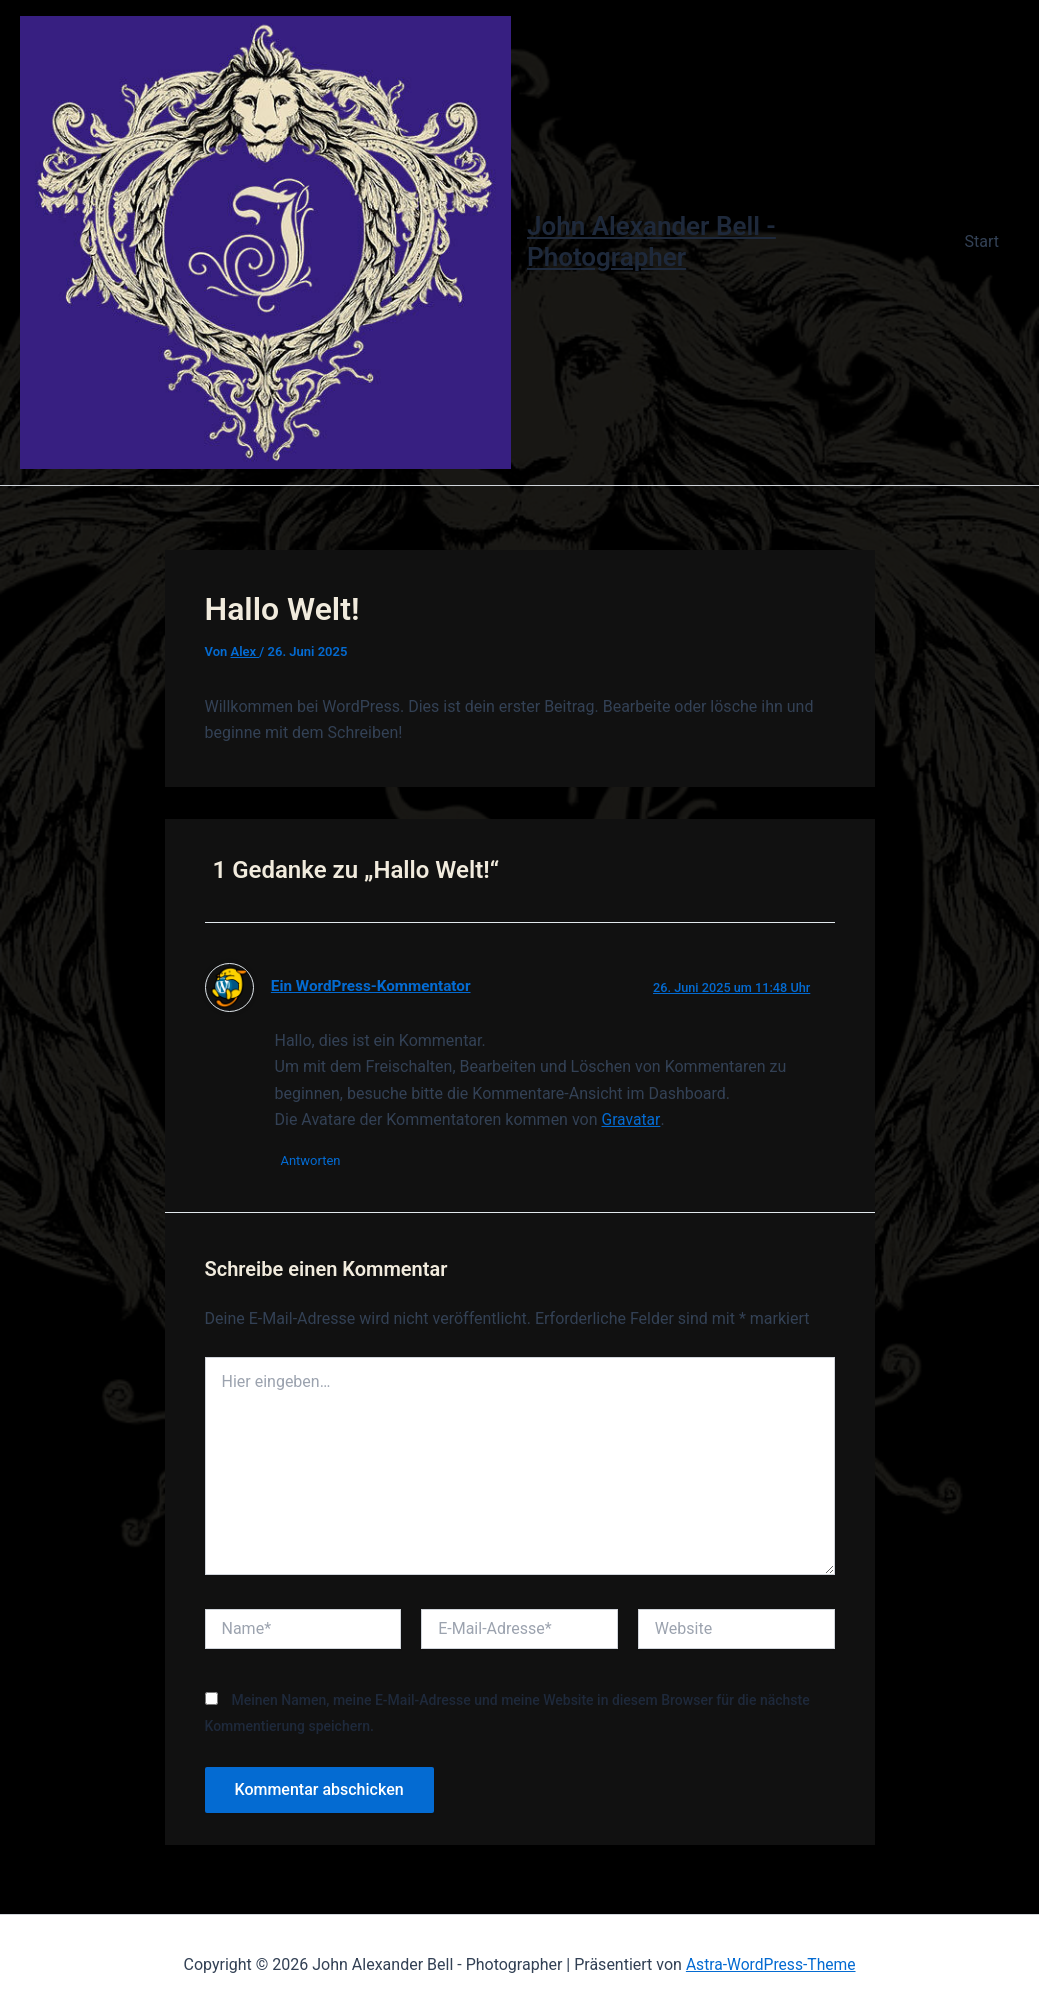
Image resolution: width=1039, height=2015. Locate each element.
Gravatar (630, 1123)
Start (986, 243)
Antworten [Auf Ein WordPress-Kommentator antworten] (315, 1165)
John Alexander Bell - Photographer (655, 243)
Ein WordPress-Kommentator (373, 990)
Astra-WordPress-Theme (771, 1964)
